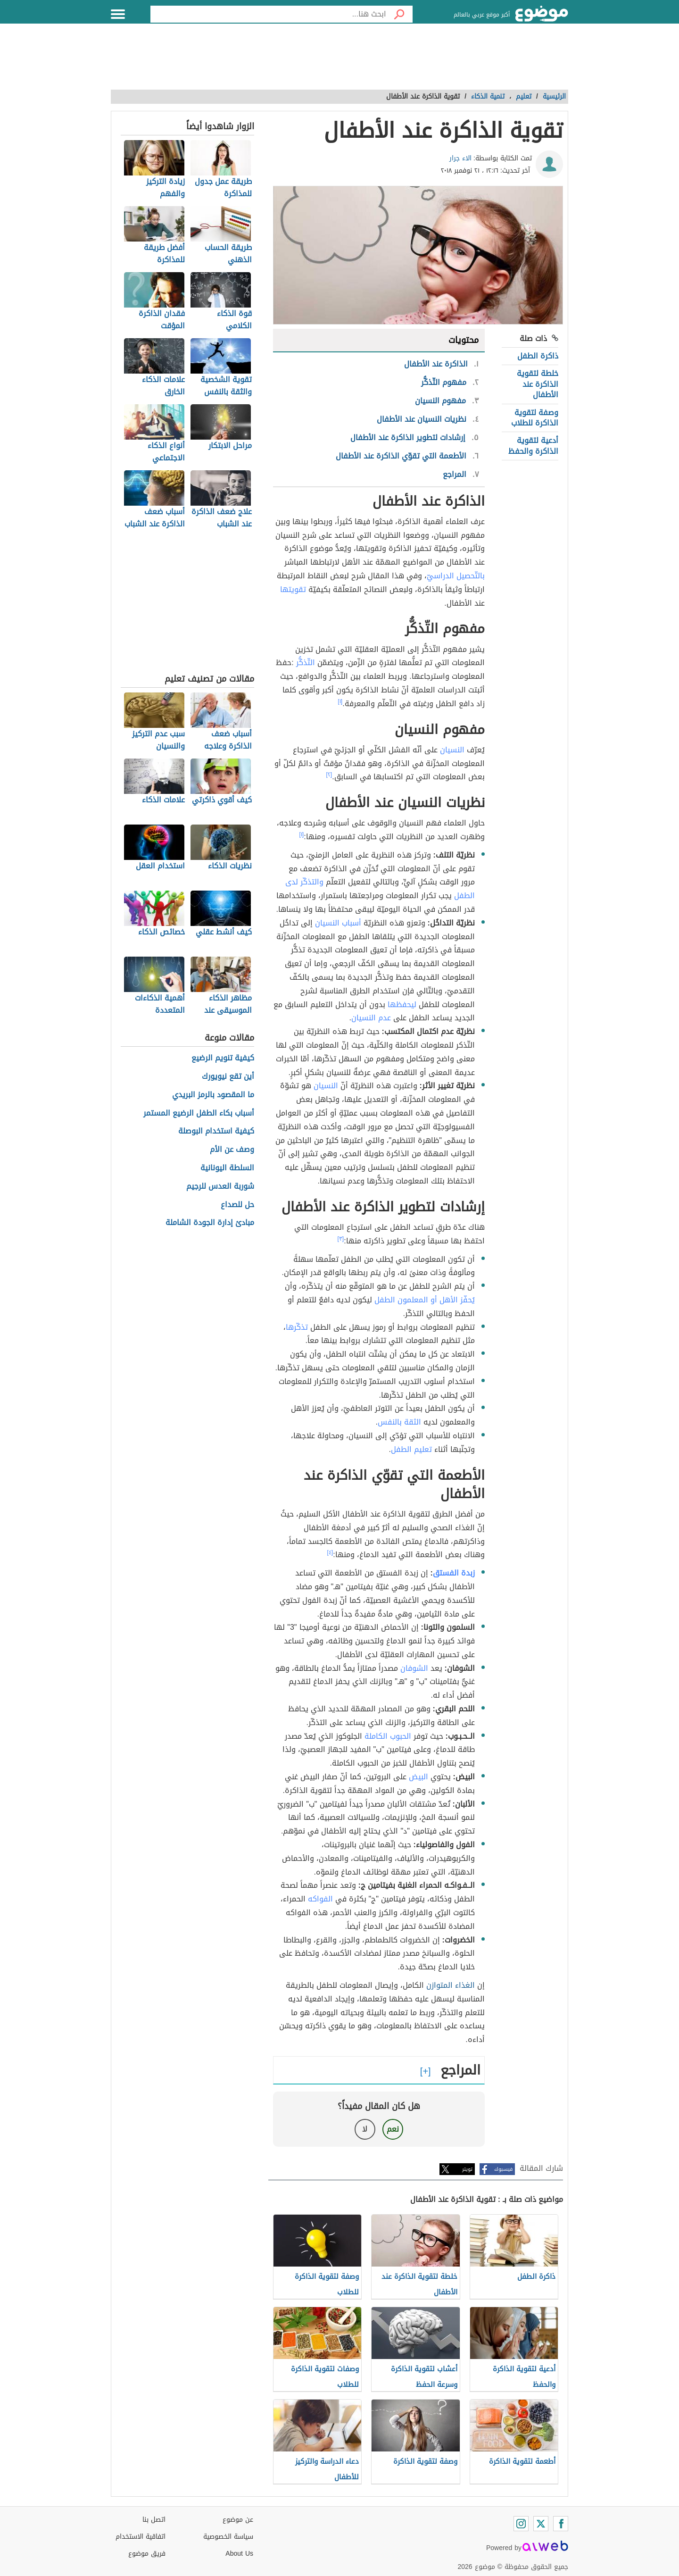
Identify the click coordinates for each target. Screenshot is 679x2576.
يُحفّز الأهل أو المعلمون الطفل (424, 1299)
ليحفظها (402, 1004)
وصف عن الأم (232, 1150)
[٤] (330, 1552)
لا (364, 2129)
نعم (393, 2129)
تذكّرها (297, 1327)
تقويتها (293, 589)
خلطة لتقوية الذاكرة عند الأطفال (537, 384)
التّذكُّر (305, 662)
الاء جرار (460, 158)
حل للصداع (237, 1205)
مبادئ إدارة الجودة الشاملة (210, 1223)
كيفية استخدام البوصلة (216, 1131)
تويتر (467, 2169)
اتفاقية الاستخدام (141, 2536)
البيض (418, 1776)
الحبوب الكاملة (387, 1736)
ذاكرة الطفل (537, 356)
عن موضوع (238, 2519)
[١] (340, 701)
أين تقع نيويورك (228, 1077)
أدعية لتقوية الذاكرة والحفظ (533, 445)
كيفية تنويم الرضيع (222, 1058)
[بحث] (399, 14)
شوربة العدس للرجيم (220, 1186)
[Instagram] (521, 2523)
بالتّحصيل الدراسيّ (456, 575)
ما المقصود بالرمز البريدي (213, 1095)
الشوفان (414, 1668)
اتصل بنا (154, 2519)
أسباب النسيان (338, 923)
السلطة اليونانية (227, 1168)
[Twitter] (540, 2523)
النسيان (452, 749)
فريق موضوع (147, 2553)
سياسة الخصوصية (228, 2536)
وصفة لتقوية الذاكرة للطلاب (534, 417)
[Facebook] (560, 2523)
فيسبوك (503, 2169)
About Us (239, 2553)
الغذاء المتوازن (450, 1985)
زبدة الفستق (454, 1573)
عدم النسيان (371, 1017)
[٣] (341, 1239)
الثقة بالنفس (399, 1422)
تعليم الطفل (411, 1449)
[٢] (329, 774)
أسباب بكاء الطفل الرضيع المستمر (198, 1113)
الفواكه (320, 1899)
